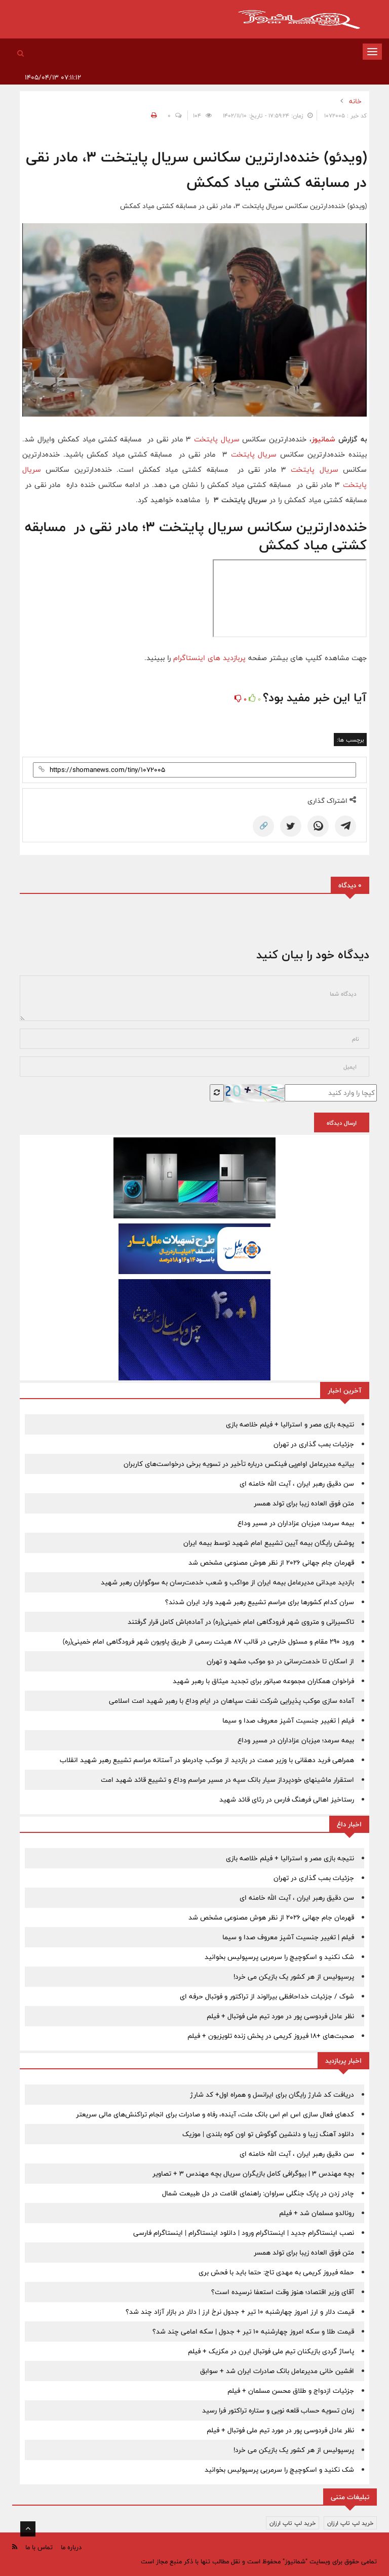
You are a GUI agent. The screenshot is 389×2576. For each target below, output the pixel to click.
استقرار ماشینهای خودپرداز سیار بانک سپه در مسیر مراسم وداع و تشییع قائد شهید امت (227, 1780)
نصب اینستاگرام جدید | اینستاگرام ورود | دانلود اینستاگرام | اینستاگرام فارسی (243, 2233)
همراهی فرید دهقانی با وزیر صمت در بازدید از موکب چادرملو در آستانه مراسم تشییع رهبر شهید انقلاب (207, 1760)
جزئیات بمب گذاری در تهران (314, 1444)
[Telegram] (345, 826)
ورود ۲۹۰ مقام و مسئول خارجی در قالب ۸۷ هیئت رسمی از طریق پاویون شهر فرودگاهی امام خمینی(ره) (208, 1641)
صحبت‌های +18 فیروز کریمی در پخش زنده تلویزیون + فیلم (270, 2036)
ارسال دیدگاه (342, 1123)
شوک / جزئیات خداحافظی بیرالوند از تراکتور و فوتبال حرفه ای (267, 1996)
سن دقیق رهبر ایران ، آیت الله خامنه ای (297, 1484)
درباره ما (71, 2547)
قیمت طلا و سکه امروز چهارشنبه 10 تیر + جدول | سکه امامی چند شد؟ (253, 2331)
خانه (355, 101)
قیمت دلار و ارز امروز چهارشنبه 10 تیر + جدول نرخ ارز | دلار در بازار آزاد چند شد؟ (240, 2312)
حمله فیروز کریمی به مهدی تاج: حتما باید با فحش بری (276, 2272)
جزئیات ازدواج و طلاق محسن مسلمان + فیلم (290, 2391)
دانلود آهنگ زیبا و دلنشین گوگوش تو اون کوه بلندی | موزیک (268, 2134)
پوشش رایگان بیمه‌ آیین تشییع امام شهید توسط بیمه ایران (268, 1543)
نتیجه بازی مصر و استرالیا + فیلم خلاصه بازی (290, 1424)
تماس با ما (39, 2547)
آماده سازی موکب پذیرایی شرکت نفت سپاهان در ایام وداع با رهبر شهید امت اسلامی (231, 1701)
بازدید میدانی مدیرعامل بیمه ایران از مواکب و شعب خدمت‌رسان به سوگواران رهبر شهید (227, 1582)
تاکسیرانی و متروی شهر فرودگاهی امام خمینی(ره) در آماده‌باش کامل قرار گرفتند (241, 1622)
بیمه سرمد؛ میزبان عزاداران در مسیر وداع (296, 1523)
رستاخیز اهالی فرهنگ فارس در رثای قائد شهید (286, 1799)
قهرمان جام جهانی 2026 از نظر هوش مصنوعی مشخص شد (271, 1563)
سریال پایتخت (217, 439)
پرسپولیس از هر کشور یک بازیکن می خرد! (294, 1977)
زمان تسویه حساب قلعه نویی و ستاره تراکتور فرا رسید (278, 2410)
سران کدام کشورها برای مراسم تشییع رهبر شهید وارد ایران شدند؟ (259, 1602)
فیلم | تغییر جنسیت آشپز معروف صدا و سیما (288, 1720)
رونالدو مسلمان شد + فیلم (316, 2213)
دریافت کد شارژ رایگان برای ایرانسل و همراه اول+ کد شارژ (272, 2095)
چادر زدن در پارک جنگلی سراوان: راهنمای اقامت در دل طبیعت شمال (258, 2193)
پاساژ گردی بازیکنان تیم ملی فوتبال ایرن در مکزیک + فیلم (271, 2351)
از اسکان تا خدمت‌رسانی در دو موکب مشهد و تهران (280, 1661)
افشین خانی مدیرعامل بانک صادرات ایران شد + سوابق (277, 2371)
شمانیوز (323, 439)
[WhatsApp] (318, 826)
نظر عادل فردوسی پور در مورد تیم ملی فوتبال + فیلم (280, 2016)
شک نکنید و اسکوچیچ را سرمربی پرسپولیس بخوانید (279, 1957)
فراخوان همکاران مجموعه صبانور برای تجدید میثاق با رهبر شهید (263, 1681)
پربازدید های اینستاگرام (209, 657)
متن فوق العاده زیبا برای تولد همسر (304, 1503)
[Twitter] (290, 826)
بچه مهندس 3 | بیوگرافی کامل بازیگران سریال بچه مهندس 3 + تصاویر (253, 2174)
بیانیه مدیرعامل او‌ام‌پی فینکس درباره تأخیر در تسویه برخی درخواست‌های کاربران (239, 1464)
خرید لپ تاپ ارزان (350, 2523)
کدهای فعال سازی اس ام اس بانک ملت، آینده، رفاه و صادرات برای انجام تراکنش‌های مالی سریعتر (215, 2114)
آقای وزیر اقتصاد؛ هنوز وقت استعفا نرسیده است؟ (282, 2292)
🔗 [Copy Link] (263, 826)
